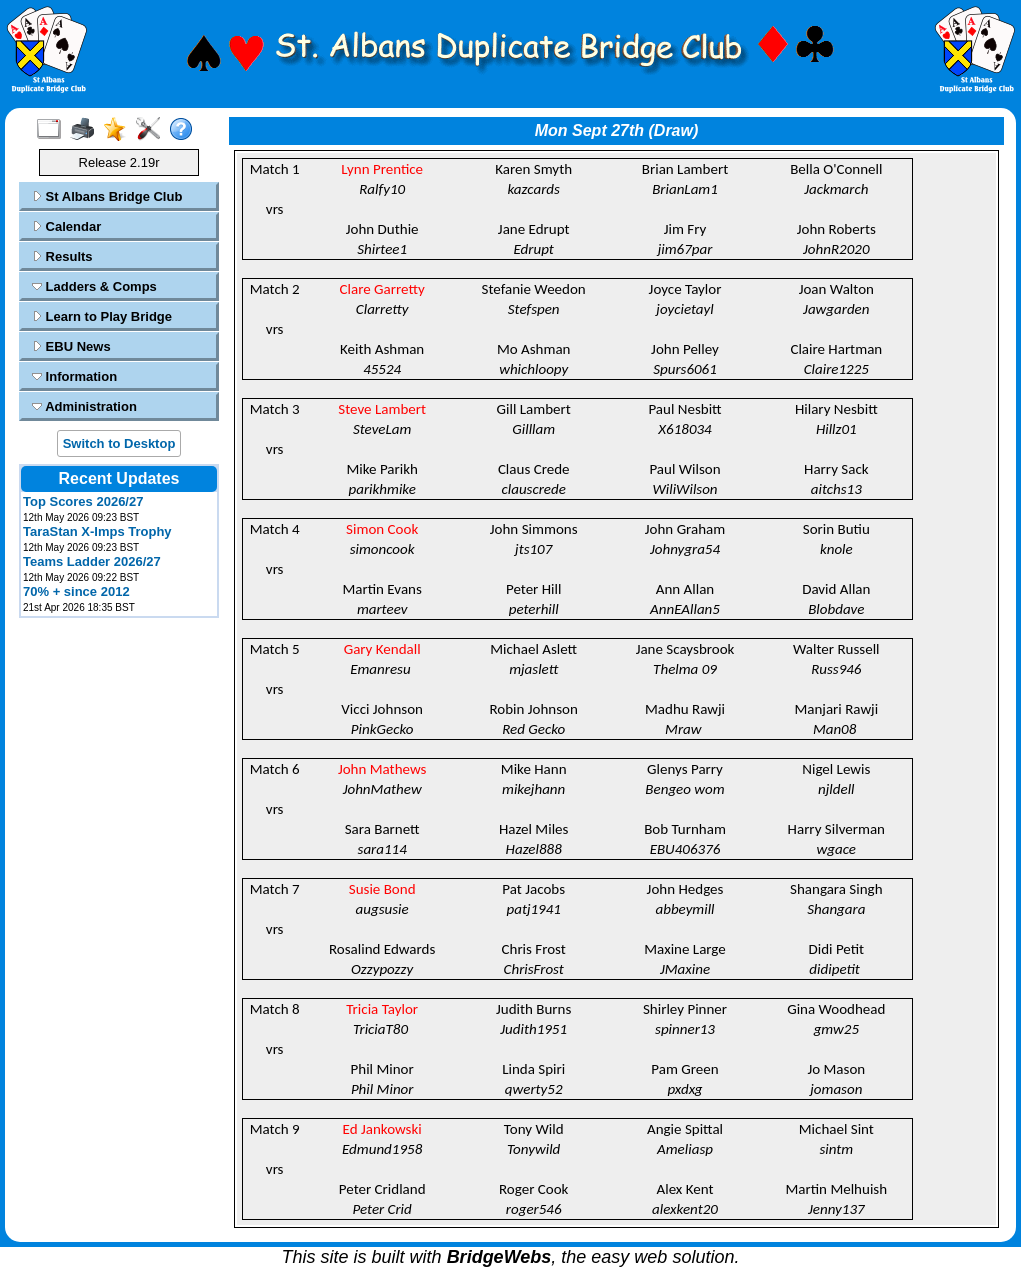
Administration (84, 406)
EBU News (71, 346)
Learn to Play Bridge (102, 316)
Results (62, 256)
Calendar (66, 226)
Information (74, 376)
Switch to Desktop (119, 443)
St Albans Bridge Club (107, 196)
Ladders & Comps (94, 286)
